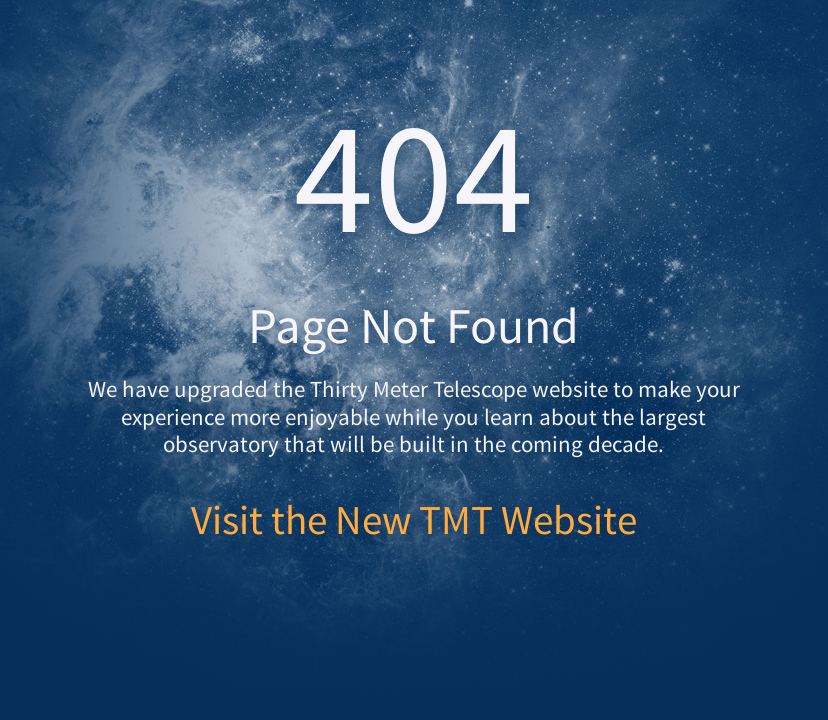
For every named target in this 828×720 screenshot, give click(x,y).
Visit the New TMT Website (414, 519)
